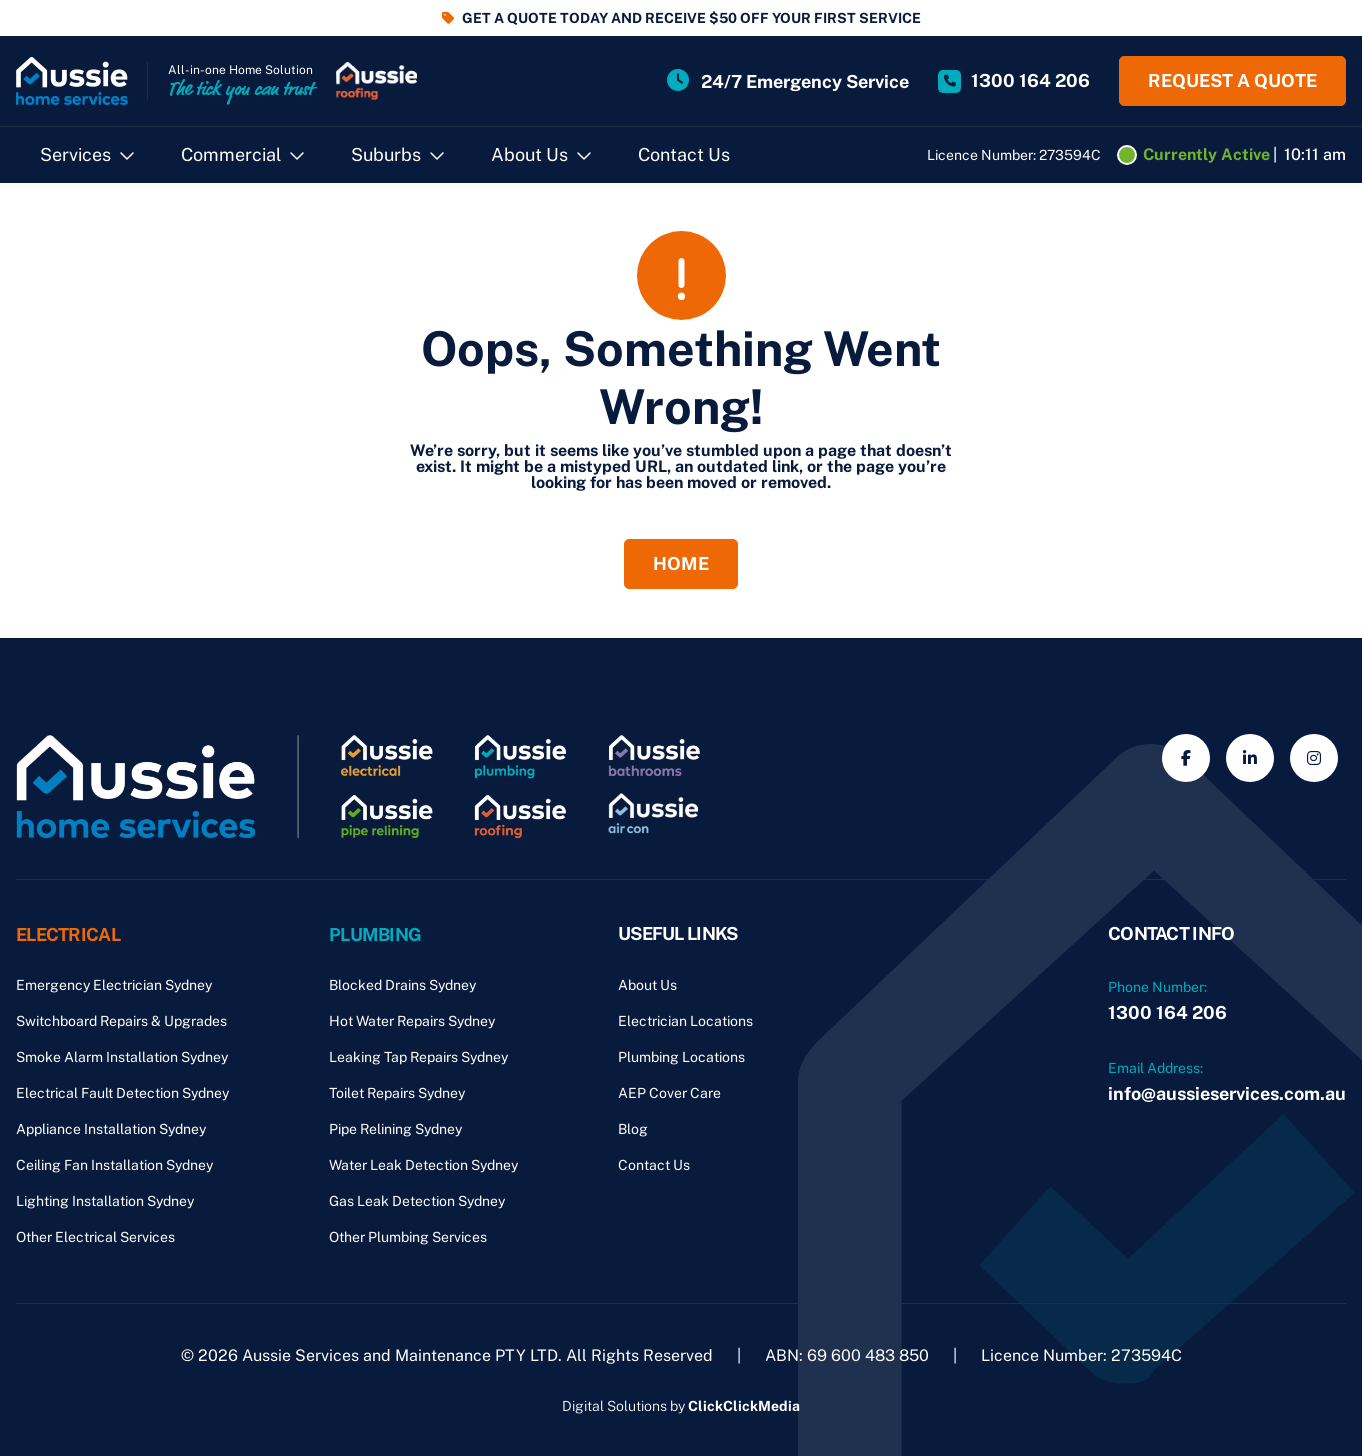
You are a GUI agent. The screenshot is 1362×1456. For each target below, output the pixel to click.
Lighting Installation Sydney (105, 1201)
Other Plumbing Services (408, 1237)
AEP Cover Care (669, 1093)
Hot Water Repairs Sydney (412, 1021)
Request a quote (1232, 80)
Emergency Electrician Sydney (114, 985)
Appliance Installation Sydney (111, 1129)
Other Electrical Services (95, 1237)
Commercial (231, 154)
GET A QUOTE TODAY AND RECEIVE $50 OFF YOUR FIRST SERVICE (691, 18)
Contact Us (684, 154)
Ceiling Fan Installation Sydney (114, 1165)
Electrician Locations (685, 1021)
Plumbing (375, 933)
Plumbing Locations (681, 1057)
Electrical (68, 933)
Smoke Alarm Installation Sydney (122, 1057)
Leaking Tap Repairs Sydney (418, 1057)
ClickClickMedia (744, 1406)
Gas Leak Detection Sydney (417, 1201)
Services (75, 154)
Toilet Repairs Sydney (397, 1093)
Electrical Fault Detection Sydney (122, 1093)
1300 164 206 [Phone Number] (1167, 1012)
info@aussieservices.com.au (1227, 1093)
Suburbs (386, 154)
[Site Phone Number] (1014, 81)
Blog (633, 1129)
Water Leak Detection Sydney (423, 1165)
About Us (529, 154)
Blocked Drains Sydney (402, 985)
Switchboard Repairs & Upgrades (121, 1021)
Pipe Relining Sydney (395, 1129)
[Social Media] (1186, 758)
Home (681, 563)
